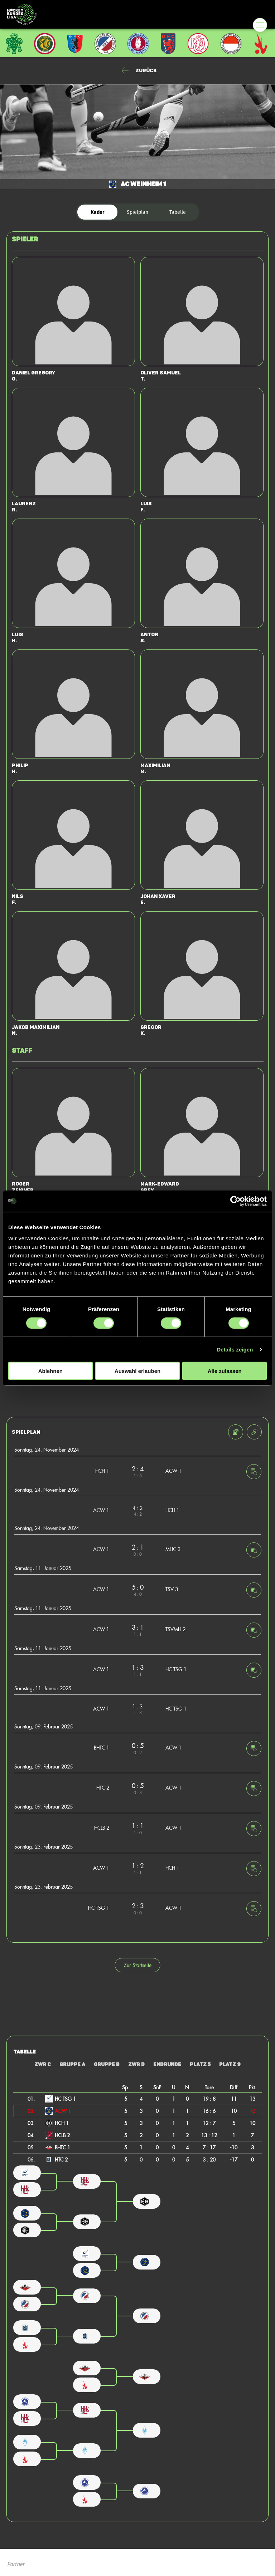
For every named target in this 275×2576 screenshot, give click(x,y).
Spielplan (137, 212)
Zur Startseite (137, 1965)
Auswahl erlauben (137, 1371)
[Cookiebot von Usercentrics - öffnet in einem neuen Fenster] (235, 1201)
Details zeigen (235, 1349)
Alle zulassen (225, 1371)
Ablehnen (50, 1371)
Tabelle (177, 212)
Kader (98, 212)
